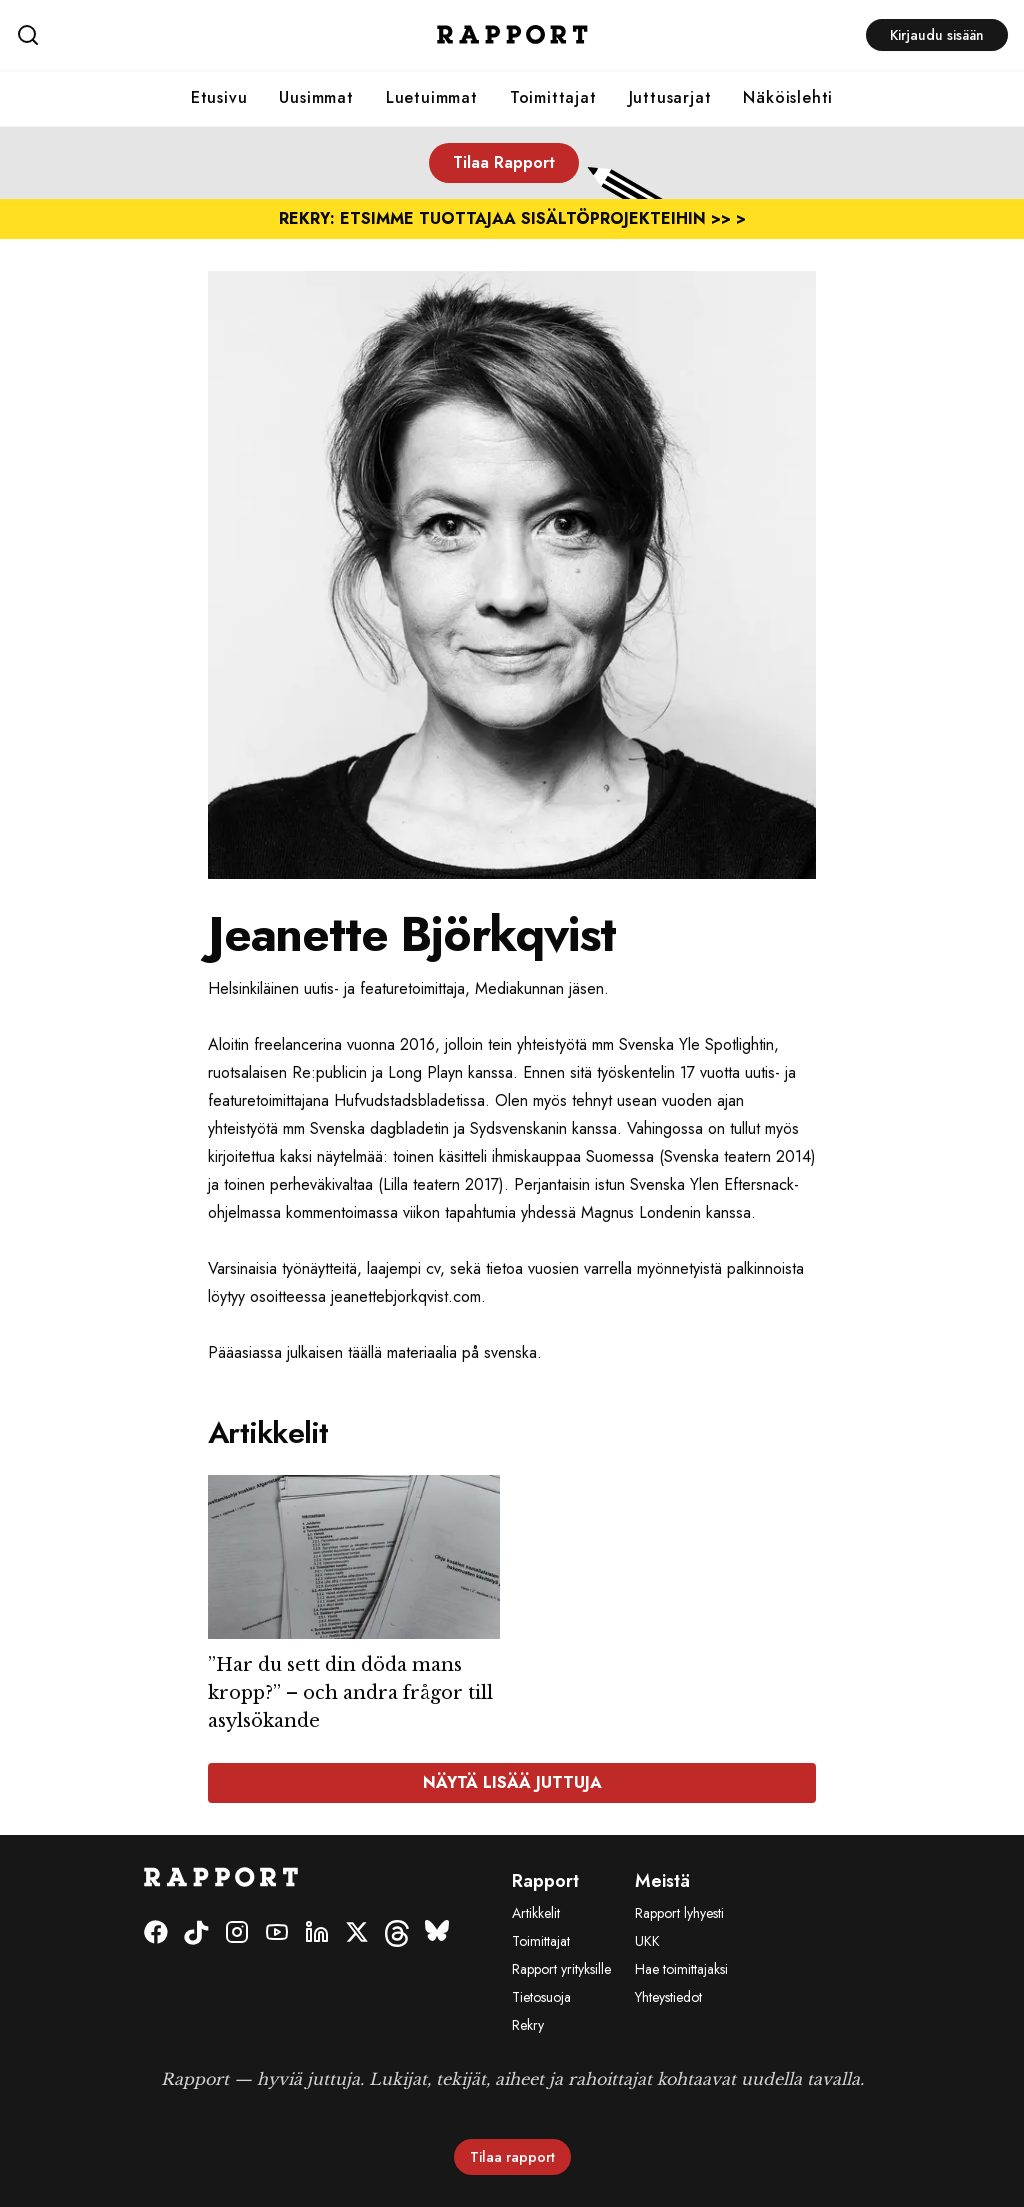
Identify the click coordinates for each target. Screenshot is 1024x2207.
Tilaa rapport (512, 2157)
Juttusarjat (670, 97)
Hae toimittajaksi (681, 1969)
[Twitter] (357, 1933)
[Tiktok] (196, 1933)
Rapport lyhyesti (679, 1913)
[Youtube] (277, 1933)
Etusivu (219, 97)
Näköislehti (788, 97)
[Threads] (397, 1933)
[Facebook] (156, 1933)
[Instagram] (237, 1933)
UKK (647, 1941)
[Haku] (181, 35)
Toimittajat (553, 97)
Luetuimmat (432, 97)
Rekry (528, 2025)
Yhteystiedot (668, 1997)
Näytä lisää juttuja (512, 1782)
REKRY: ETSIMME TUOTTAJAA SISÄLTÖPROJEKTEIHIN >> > (512, 218)
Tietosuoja (541, 1997)
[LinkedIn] (317, 1933)
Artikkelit (536, 1913)
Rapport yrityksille (561, 1969)
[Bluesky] (437, 1933)
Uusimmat (316, 97)
